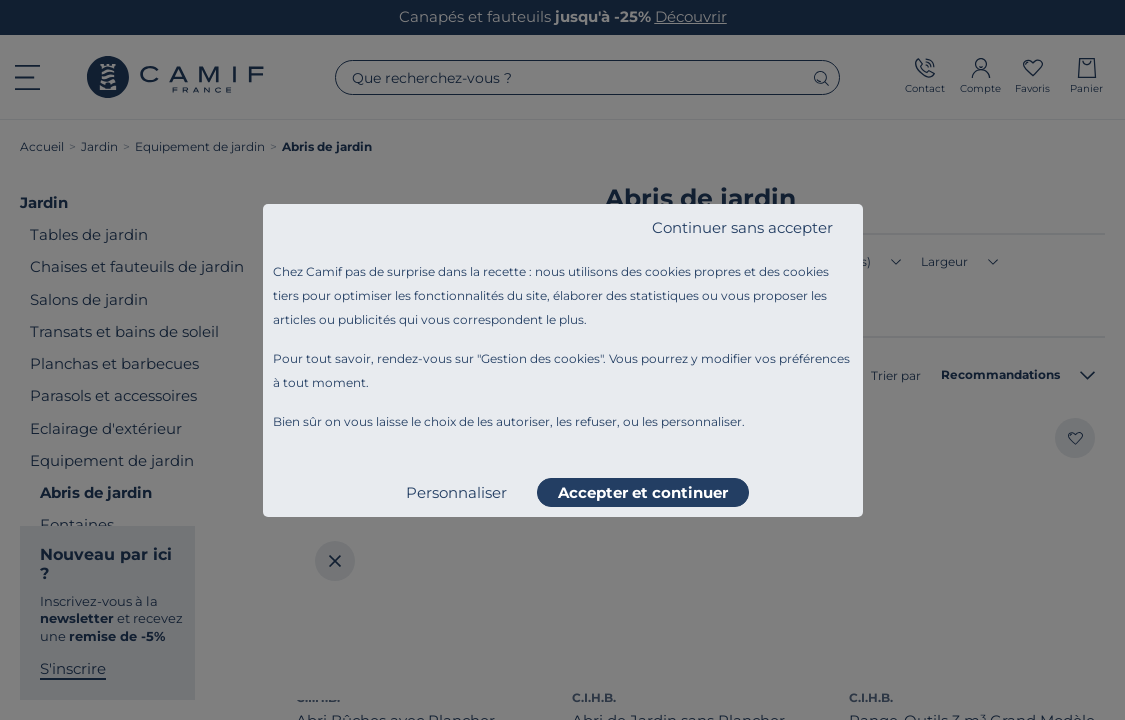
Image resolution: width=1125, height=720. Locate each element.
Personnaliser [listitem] (456, 492)
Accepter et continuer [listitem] (643, 492)
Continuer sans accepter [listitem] (742, 227)
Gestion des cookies (540, 358)
